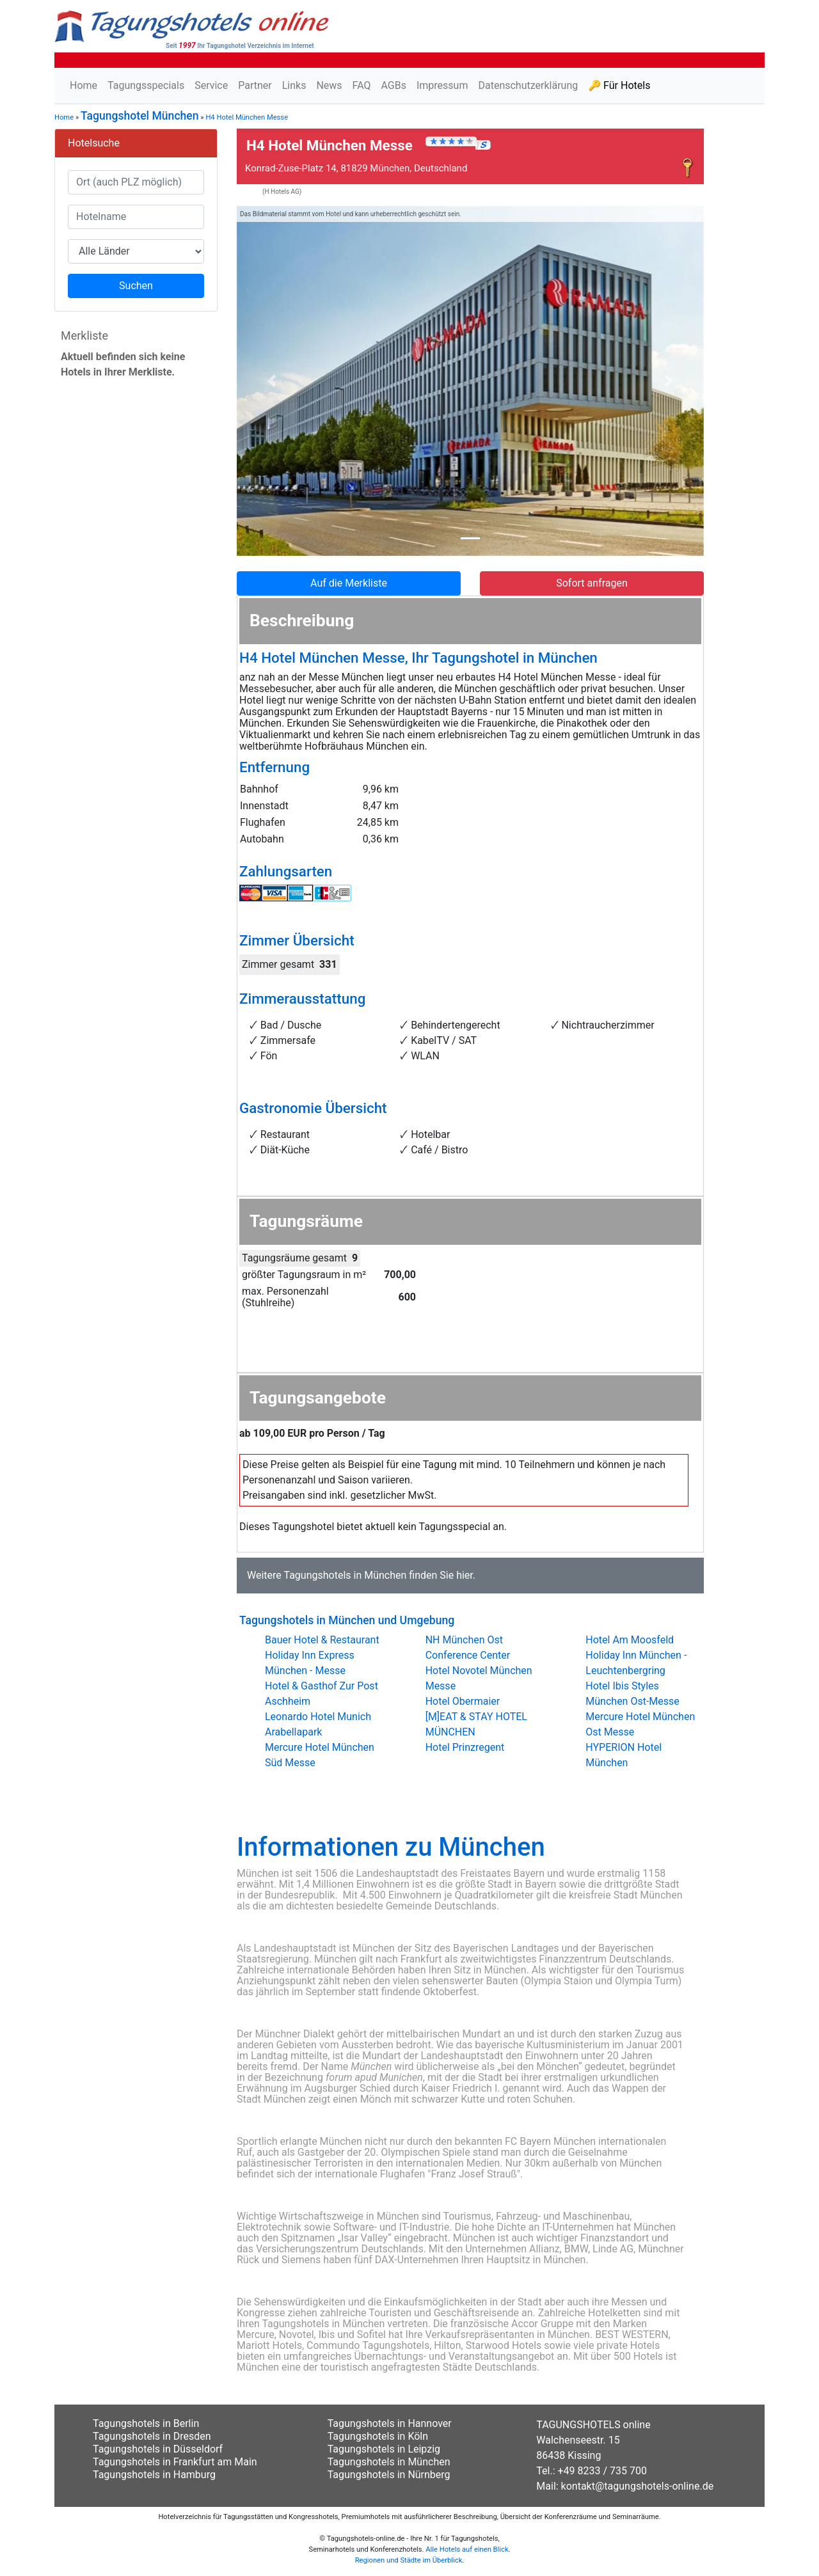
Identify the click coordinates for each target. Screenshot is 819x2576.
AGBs (393, 85)
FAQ (362, 85)
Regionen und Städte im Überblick (409, 2560)
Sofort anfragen (592, 583)
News (329, 85)
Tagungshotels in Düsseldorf (158, 2449)
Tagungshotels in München (344, 1575)
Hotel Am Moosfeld (629, 1640)
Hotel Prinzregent (465, 1747)
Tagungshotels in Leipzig (384, 2449)
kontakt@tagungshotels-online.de (637, 2486)
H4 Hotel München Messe (246, 117)
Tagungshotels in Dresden (152, 2436)
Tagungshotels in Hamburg (154, 2475)
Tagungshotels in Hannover (390, 2423)
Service (211, 85)
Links (294, 85)
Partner (255, 85)
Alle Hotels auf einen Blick (466, 2549)
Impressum (442, 85)
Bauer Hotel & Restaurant (322, 1640)
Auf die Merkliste (348, 583)
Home (83, 85)
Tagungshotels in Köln (378, 2436)
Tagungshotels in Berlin (146, 2423)
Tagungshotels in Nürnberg (389, 2475)
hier (464, 1575)
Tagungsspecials (145, 85)
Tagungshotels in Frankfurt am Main (175, 2462)
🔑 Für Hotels (619, 85)
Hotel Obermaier (462, 1701)
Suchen (136, 286)
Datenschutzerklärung (528, 85)
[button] (272, 381)
